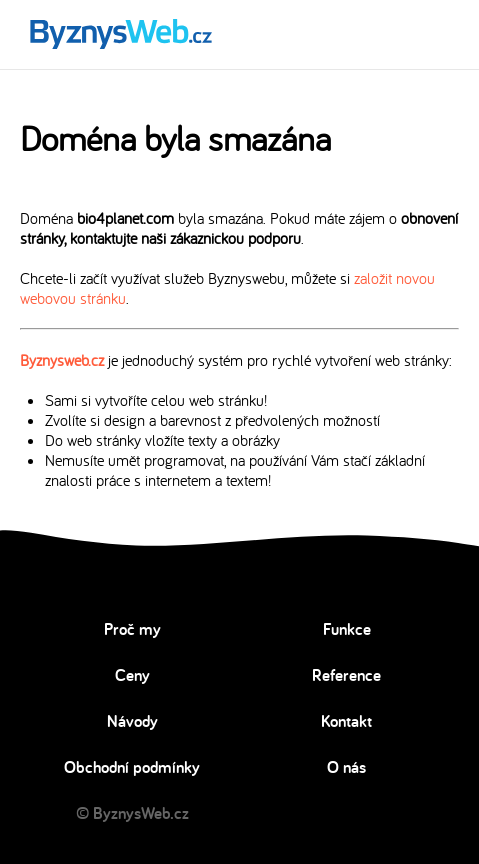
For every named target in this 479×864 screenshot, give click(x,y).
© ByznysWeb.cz (132, 813)
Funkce (347, 629)
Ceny (132, 675)
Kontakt (346, 721)
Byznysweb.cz (62, 360)
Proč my (132, 629)
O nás (346, 767)
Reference (346, 675)
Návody (132, 721)
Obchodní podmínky (132, 767)
